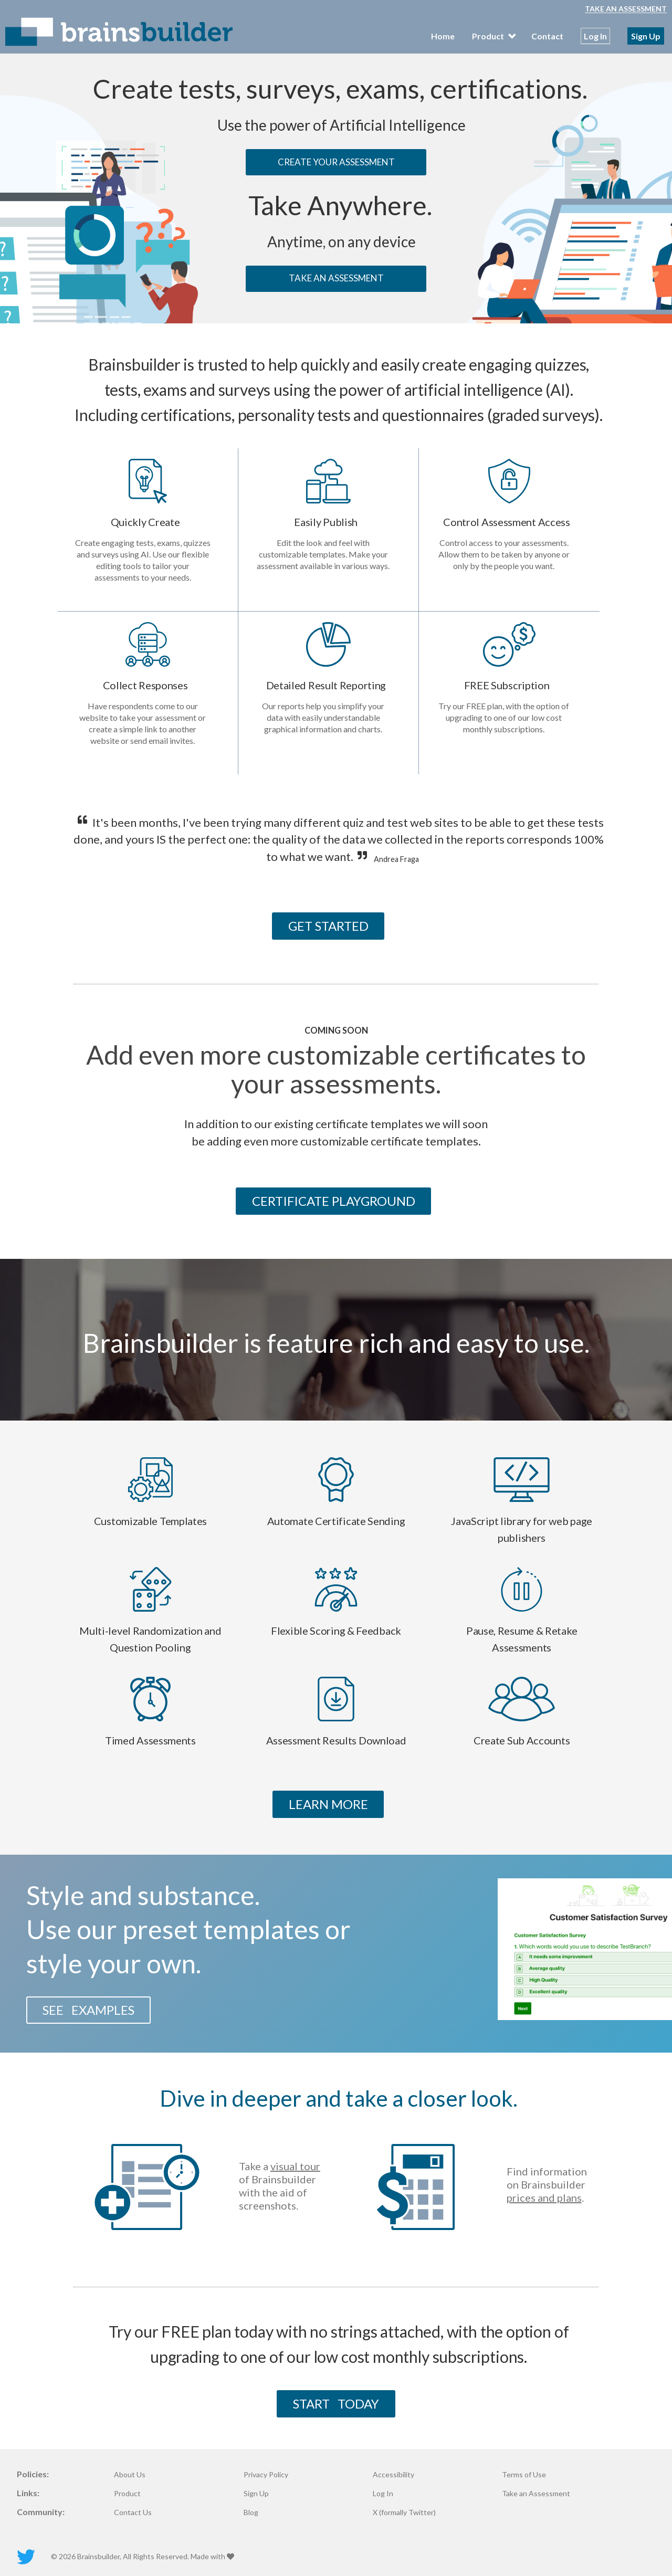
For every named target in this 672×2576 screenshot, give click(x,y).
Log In (595, 36)
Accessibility (393, 2474)
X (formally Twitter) (404, 2512)
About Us (129, 2474)
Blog (251, 2512)
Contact (547, 36)
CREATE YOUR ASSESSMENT (336, 161)
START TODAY (336, 2403)
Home (443, 36)
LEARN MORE (328, 1804)
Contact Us (133, 2512)
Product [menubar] (493, 36)
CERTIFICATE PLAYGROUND (333, 1200)
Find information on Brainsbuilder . (547, 2184)
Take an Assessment (626, 8)
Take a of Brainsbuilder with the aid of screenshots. (279, 2186)
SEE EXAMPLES (88, 2009)
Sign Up (645, 36)
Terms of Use (524, 2474)
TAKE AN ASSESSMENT (336, 277)
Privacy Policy (266, 2474)
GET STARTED (328, 925)
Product (127, 2493)
